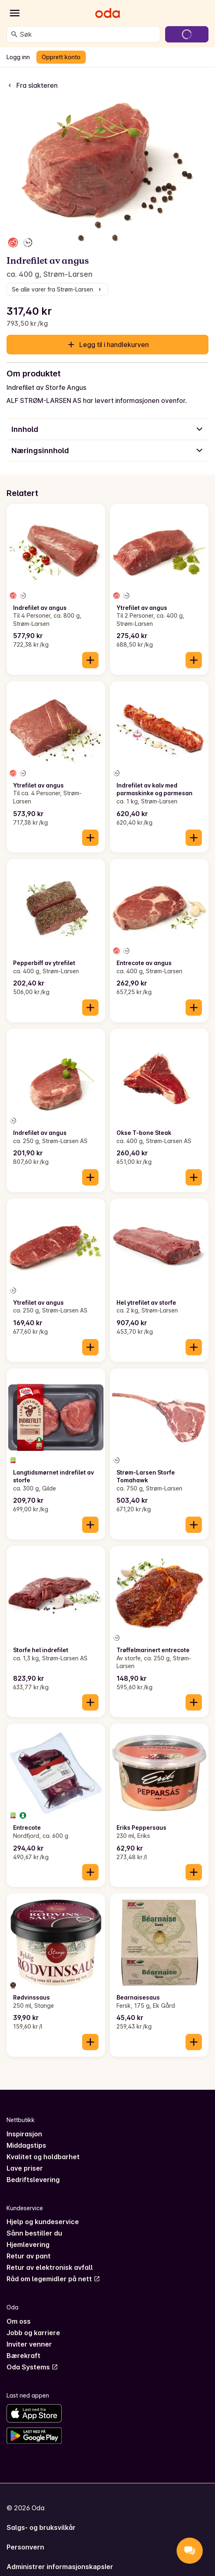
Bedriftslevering (33, 2180)
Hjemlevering (28, 2244)
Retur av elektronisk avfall (50, 2267)
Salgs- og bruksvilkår (41, 2527)
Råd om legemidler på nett (53, 2279)
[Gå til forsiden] (107, 13)
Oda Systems (32, 2367)
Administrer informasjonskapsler (60, 2567)
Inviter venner (29, 2344)
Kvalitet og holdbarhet (43, 2157)
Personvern (25, 2547)
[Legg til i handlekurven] (90, 660)
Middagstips (26, 2145)
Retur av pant (29, 2256)
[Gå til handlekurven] (186, 34)
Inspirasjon (24, 2134)
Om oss (19, 2321)
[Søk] (14, 34)
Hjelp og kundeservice (43, 2222)
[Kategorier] (15, 13)
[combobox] (88, 34)
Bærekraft (23, 2355)
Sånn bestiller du (34, 2233)
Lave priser (25, 2168)
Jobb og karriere (33, 2333)
